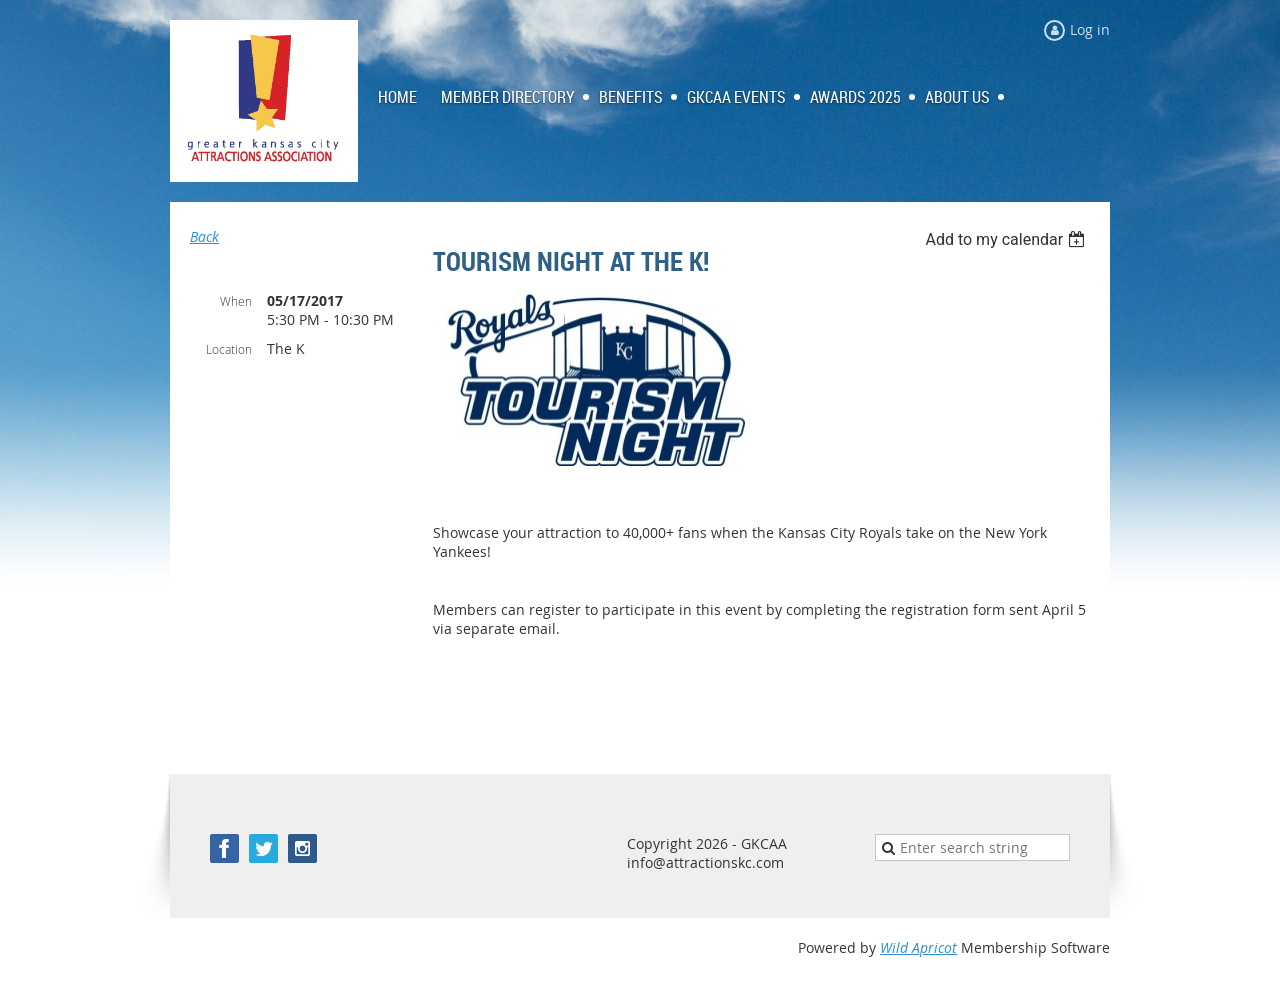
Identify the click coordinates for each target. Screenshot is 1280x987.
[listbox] (1007, 239)
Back (204, 236)
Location (229, 349)
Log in (1090, 29)
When (236, 301)
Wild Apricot (918, 947)
